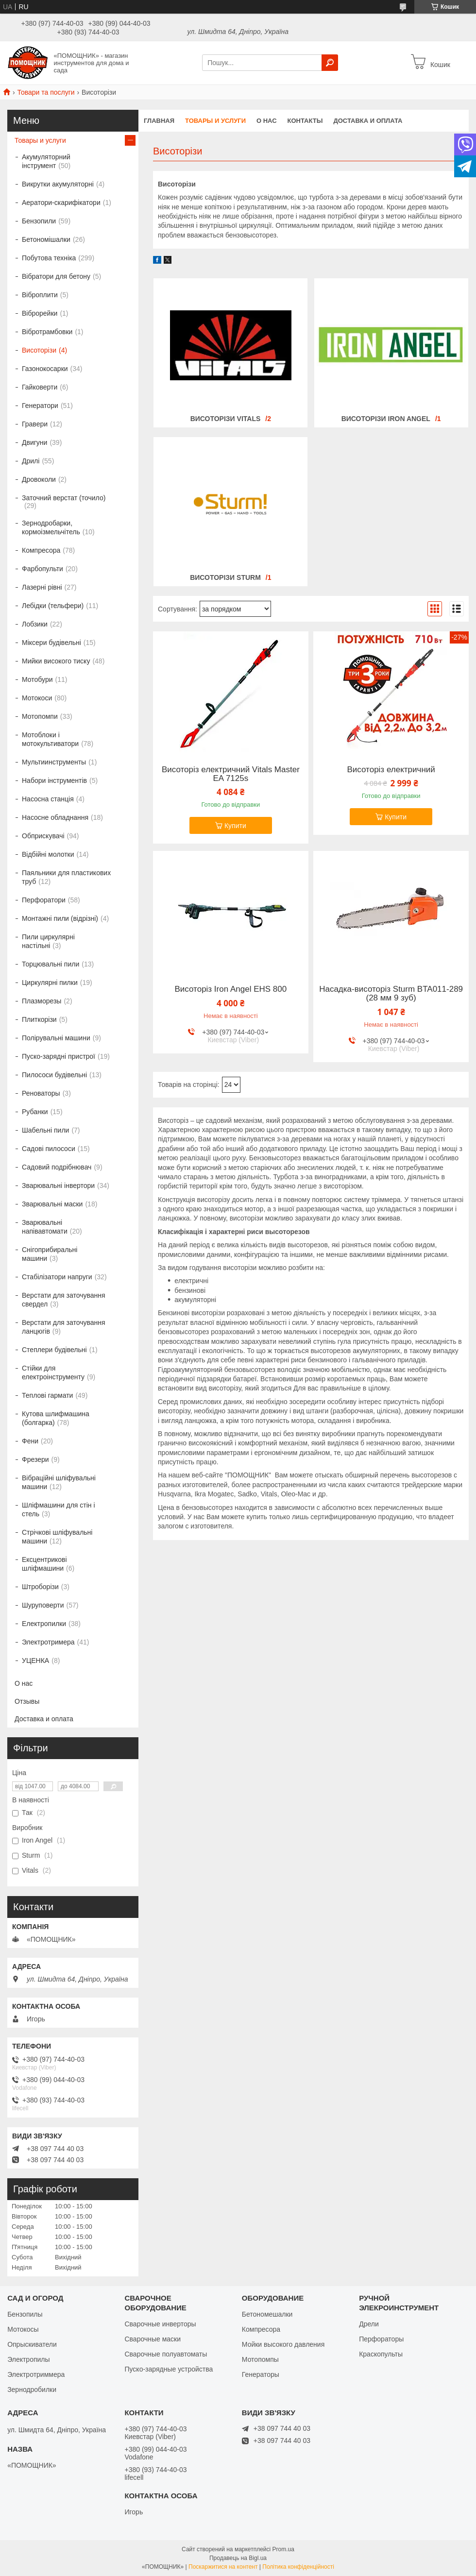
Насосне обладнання (55, 817)
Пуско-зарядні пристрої (58, 1056)
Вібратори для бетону (56, 276)
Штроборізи (40, 1587)
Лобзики (35, 624)
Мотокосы (22, 2329)
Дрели (369, 2324)
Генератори (40, 405)
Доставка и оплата (367, 120)
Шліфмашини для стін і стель (58, 1509)
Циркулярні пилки (50, 982)
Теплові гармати (47, 1395)
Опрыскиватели (32, 2344)
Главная (159, 120)
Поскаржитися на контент (222, 2566)
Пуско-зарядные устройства (168, 2369)
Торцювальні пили (50, 964)
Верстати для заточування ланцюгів (63, 1327)
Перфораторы (381, 2339)
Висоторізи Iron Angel (385, 419)
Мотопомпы (260, 2359)
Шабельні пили (45, 1130)
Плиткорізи (39, 1019)
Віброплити (40, 295)
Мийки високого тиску (56, 661)
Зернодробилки (31, 2389)
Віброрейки (39, 313)
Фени (30, 1441)
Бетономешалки (267, 2314)
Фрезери (35, 1459)
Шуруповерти (43, 1605)
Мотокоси (37, 698)
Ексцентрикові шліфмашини (44, 1564)
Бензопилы (24, 2314)
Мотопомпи (40, 716)
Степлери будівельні (54, 1350)
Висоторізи (39, 350)
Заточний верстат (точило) (63, 498)
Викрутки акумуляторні (58, 184)
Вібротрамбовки (47, 332)
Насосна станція (48, 799)
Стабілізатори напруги (57, 1277)
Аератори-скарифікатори (61, 202)
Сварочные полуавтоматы (165, 2354)
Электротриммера (36, 2374)
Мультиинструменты (54, 762)
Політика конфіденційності (298, 2566)
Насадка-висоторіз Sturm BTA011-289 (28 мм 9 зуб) (391, 993)
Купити (235, 826)
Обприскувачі (43, 836)
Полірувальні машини (56, 1038)
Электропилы (28, 2359)
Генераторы (260, 2374)
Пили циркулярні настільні (48, 941)
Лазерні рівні (42, 587)
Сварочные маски (152, 2339)
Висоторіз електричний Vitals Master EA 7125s (231, 774)
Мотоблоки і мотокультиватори (50, 739)
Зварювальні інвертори (58, 1185)
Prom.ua (283, 2549)
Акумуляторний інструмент (46, 161)
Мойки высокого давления (283, 2344)
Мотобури (37, 679)
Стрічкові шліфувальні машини (57, 1536)
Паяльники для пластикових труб (66, 877)
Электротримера (48, 1642)
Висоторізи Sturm (225, 577)
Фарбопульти (42, 569)
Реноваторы (41, 1093)
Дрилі (30, 461)
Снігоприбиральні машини (49, 1254)
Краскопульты (381, 2354)
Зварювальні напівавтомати (45, 1227)
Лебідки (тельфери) (53, 606)
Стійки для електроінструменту (53, 1372)
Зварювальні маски (52, 1204)
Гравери (35, 424)
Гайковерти (39, 387)
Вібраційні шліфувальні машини (59, 1482)
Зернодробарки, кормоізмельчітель (51, 527)
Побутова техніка (49, 258)
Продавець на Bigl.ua (238, 2558)
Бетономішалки (46, 239)
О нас (266, 120)
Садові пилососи (48, 1148)
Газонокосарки (45, 369)
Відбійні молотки (48, 854)
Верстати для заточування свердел (63, 1299)
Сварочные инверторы (160, 2324)
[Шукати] (330, 62)
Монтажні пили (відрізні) (60, 918)
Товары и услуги (215, 120)
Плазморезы (41, 1001)
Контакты (305, 120)
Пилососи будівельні (54, 1075)
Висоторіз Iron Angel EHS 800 (230, 989)
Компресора (41, 550)
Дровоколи (39, 479)
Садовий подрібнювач (56, 1167)
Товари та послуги (45, 92)
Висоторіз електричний (391, 769)
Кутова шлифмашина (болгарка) (55, 1418)
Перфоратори (44, 900)
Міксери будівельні (51, 642)
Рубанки (35, 1112)
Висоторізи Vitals (225, 419)
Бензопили (39, 221)
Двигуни (34, 442)
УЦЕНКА (35, 1660)
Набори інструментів (54, 780)
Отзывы (27, 1701)
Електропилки (44, 1623)
